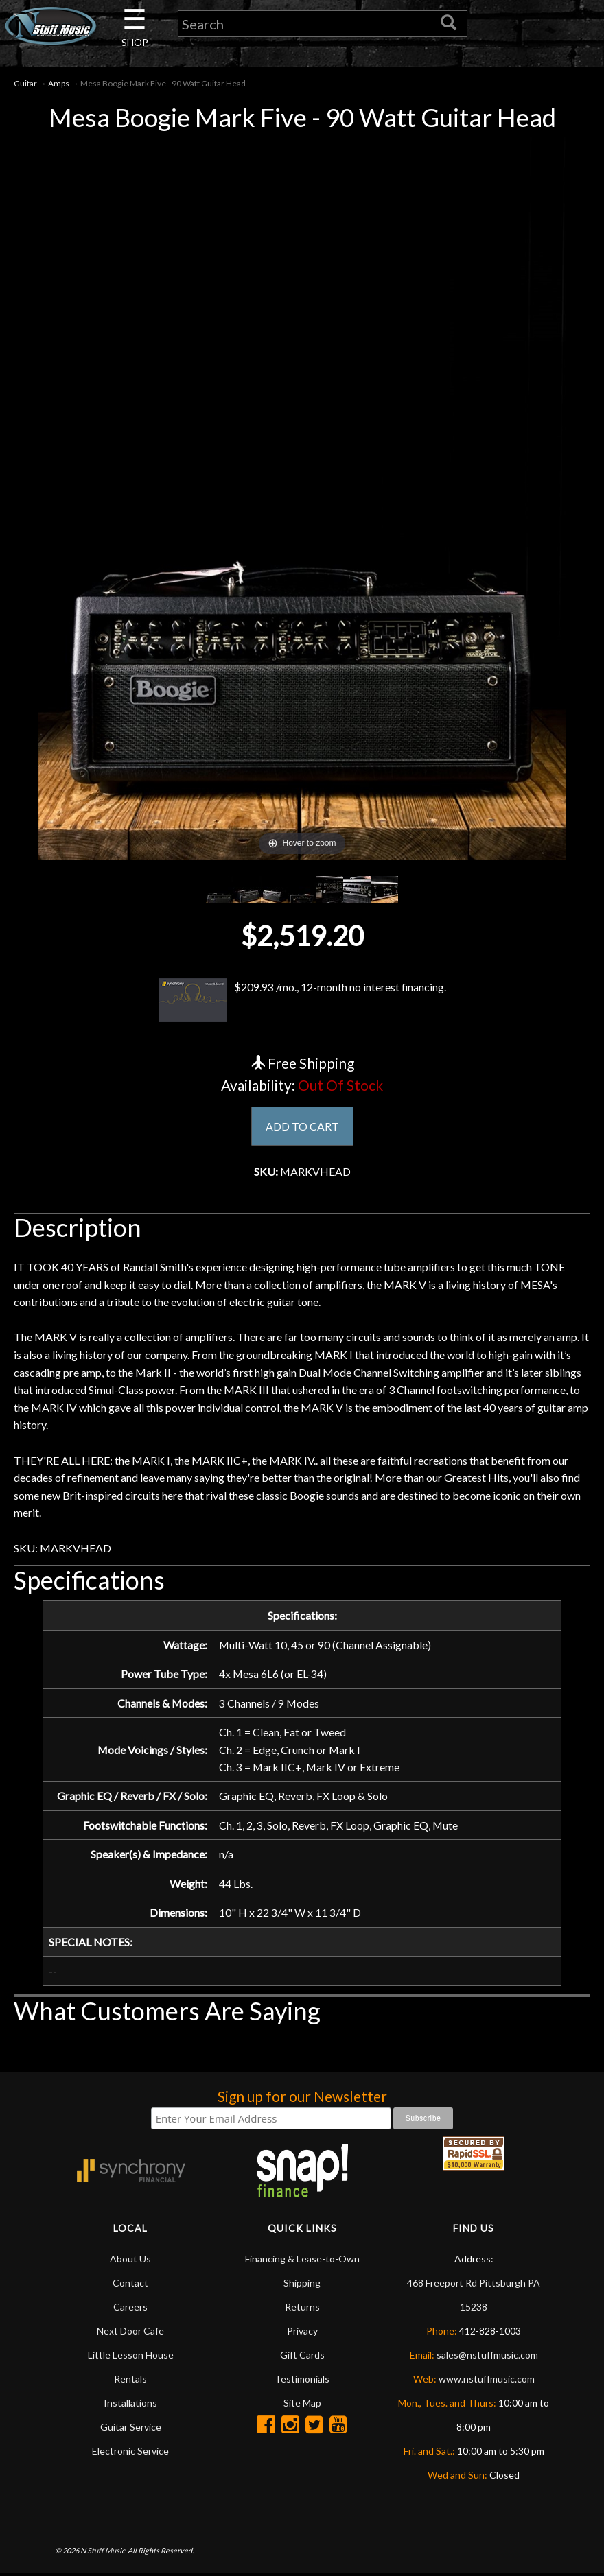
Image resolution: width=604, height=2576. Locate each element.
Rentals (130, 2381)
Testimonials (302, 2381)
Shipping (302, 2285)
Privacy (302, 2333)
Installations (130, 2405)
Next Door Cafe (130, 2333)
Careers (130, 2309)
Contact (130, 2285)
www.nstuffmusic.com (487, 2381)
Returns (302, 2309)
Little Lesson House (131, 2357)
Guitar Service (130, 2429)
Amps (58, 83)
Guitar (25, 83)
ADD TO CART (302, 1126)
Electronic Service (130, 2453)
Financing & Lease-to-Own (302, 2261)
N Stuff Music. (103, 2551)
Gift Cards (302, 2357)
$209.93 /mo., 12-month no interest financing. (302, 1000)
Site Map (302, 2405)
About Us (130, 2261)
